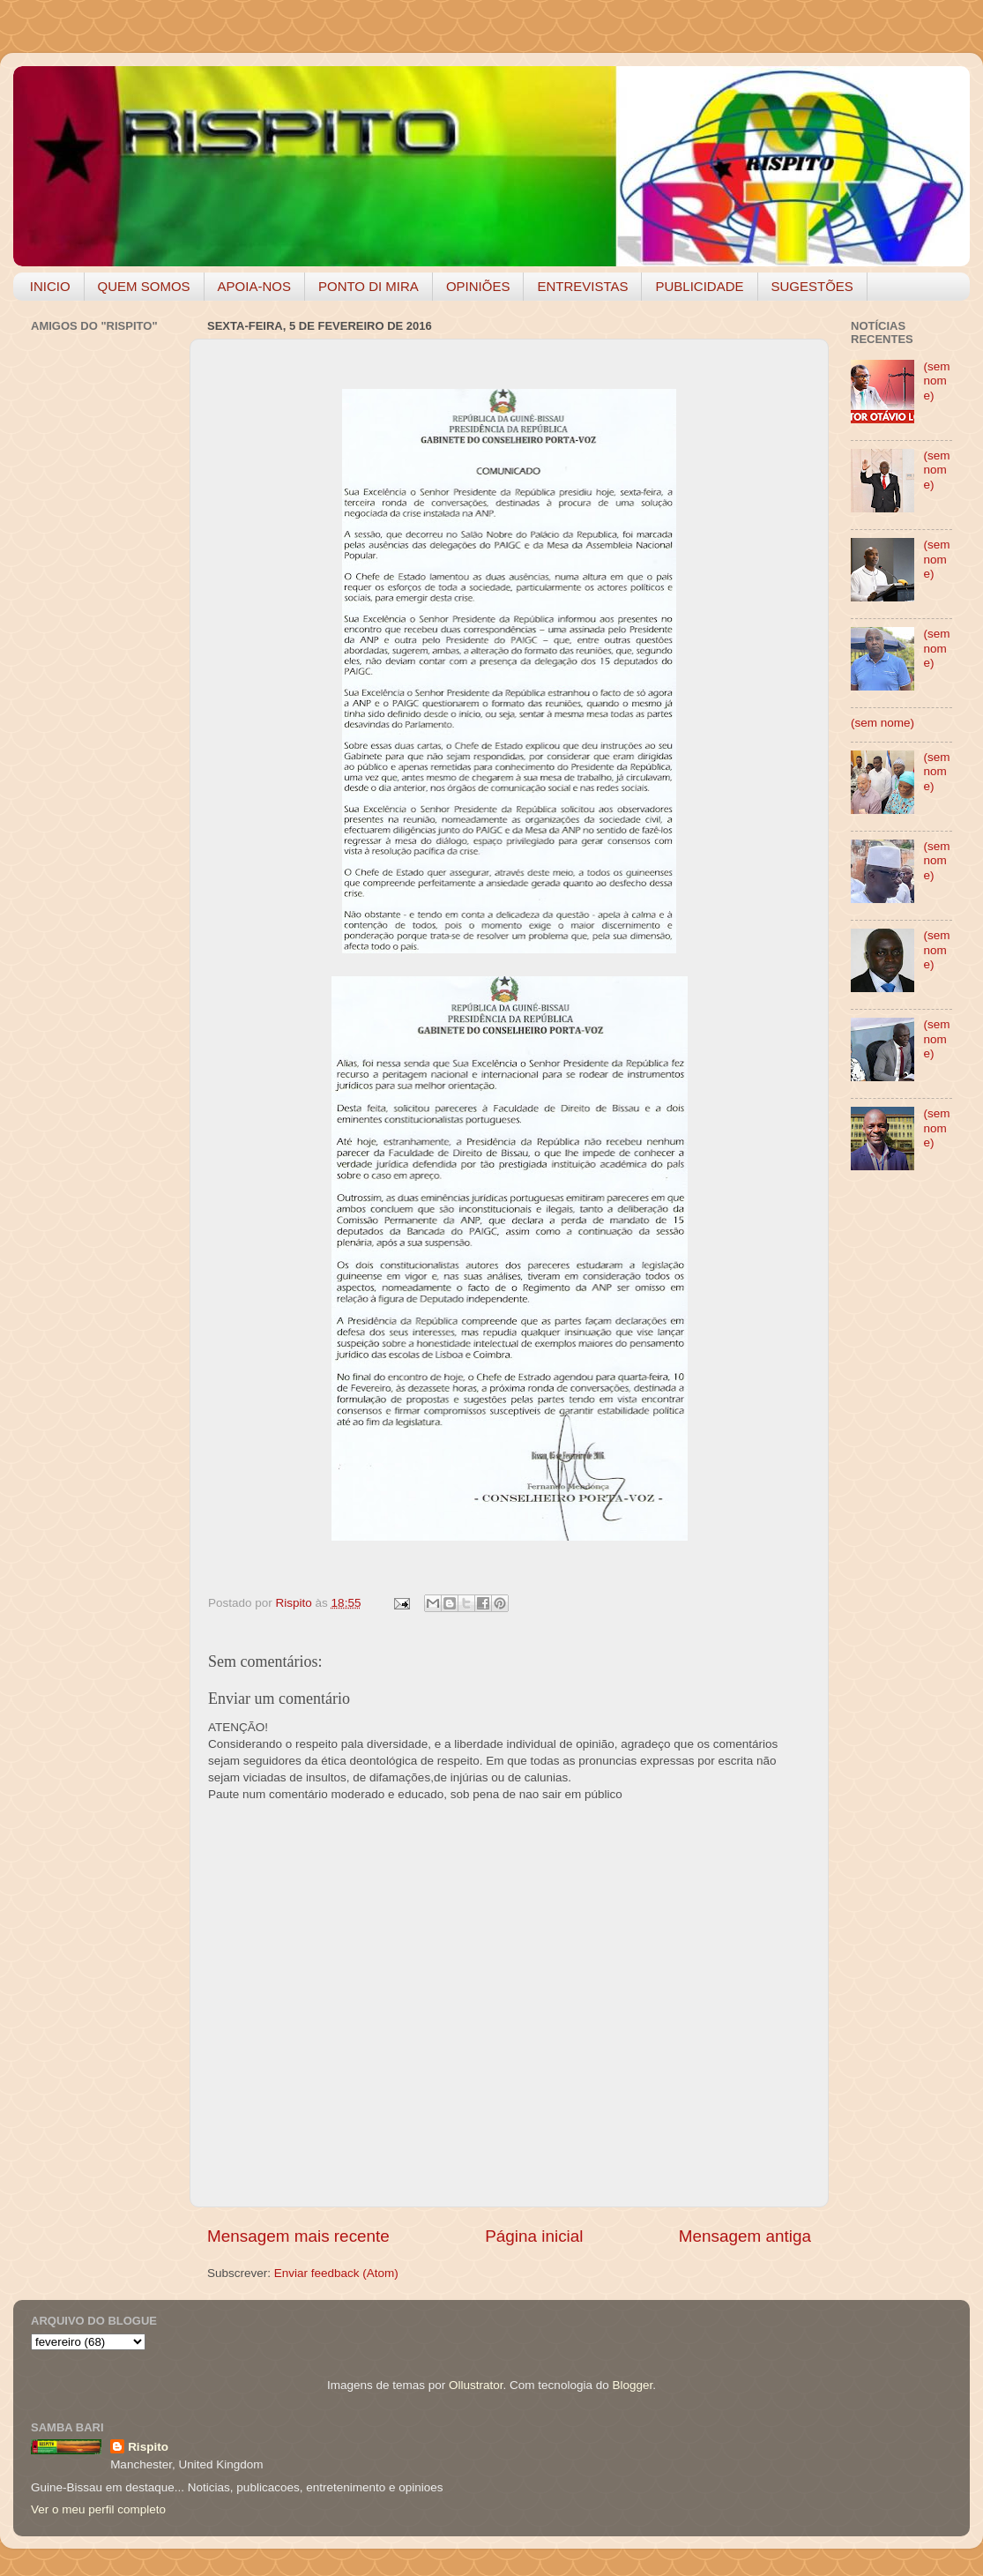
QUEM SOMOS (144, 286)
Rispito (148, 2446)
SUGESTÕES (812, 286)
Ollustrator (476, 2385)
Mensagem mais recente (298, 2236)
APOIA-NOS (254, 286)
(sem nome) (936, 380)
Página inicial (534, 2236)
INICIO (50, 286)
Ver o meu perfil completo (98, 2509)
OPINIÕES (478, 286)
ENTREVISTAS (582, 286)
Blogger (632, 2385)
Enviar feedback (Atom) (336, 2273)
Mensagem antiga (745, 2236)
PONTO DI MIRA (368, 286)
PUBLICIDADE (699, 286)
